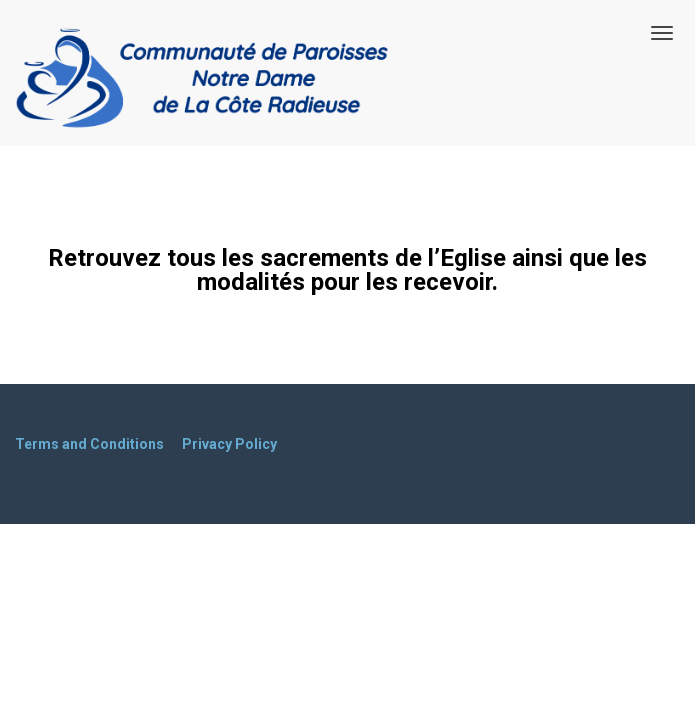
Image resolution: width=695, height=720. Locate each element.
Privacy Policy (229, 444)
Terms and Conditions (89, 444)
